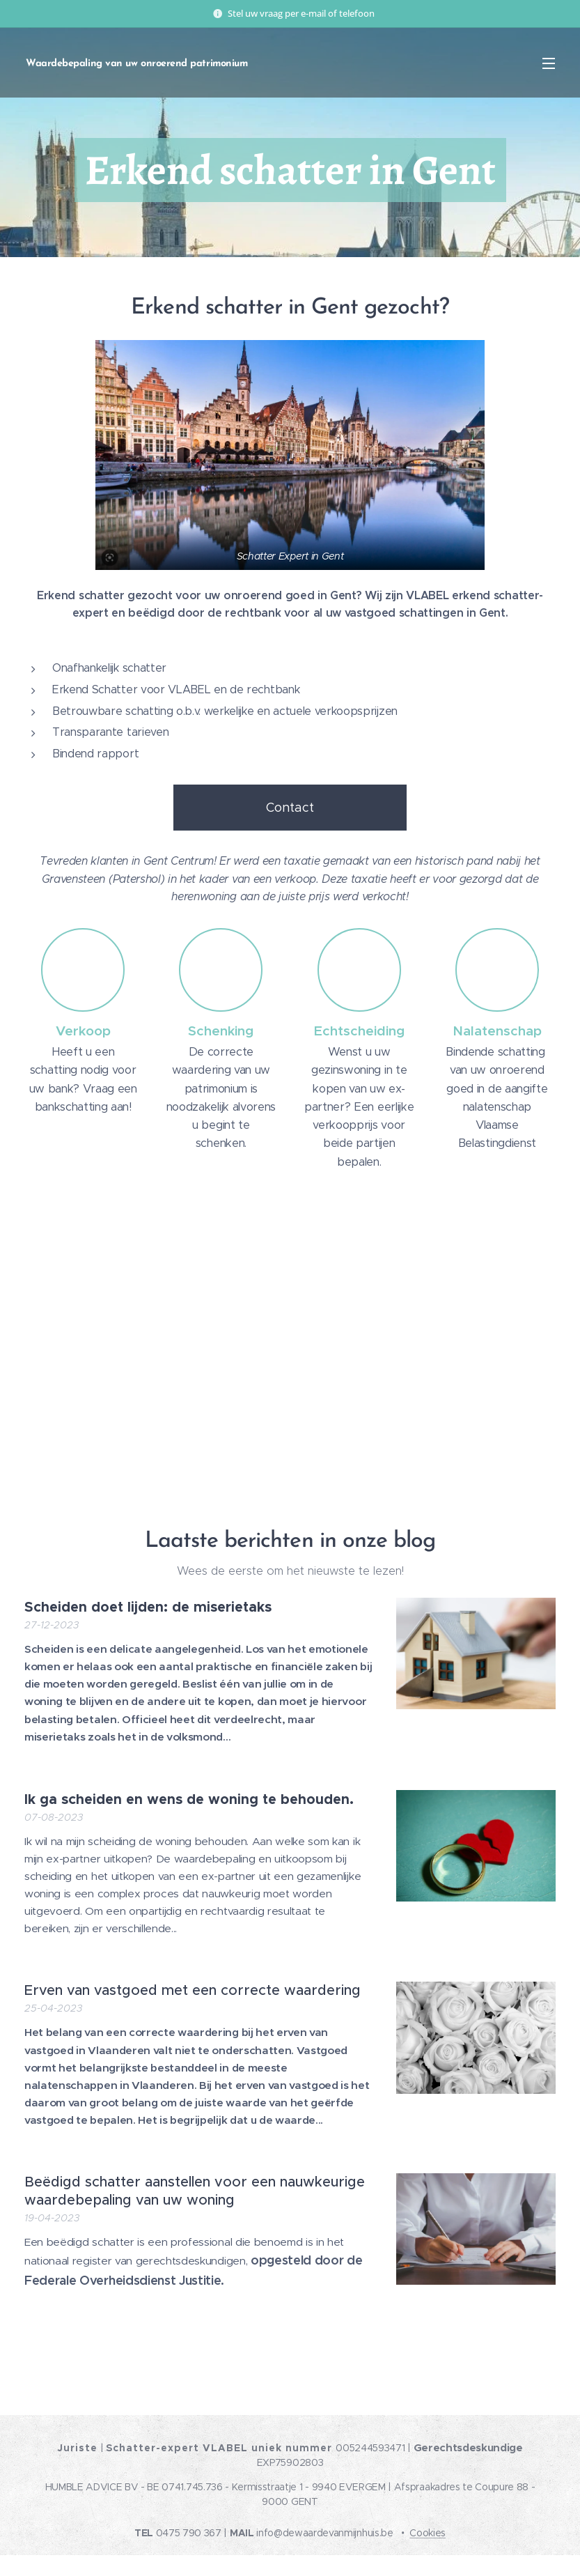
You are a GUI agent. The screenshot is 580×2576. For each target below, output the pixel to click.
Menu (548, 63)
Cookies (427, 2533)
